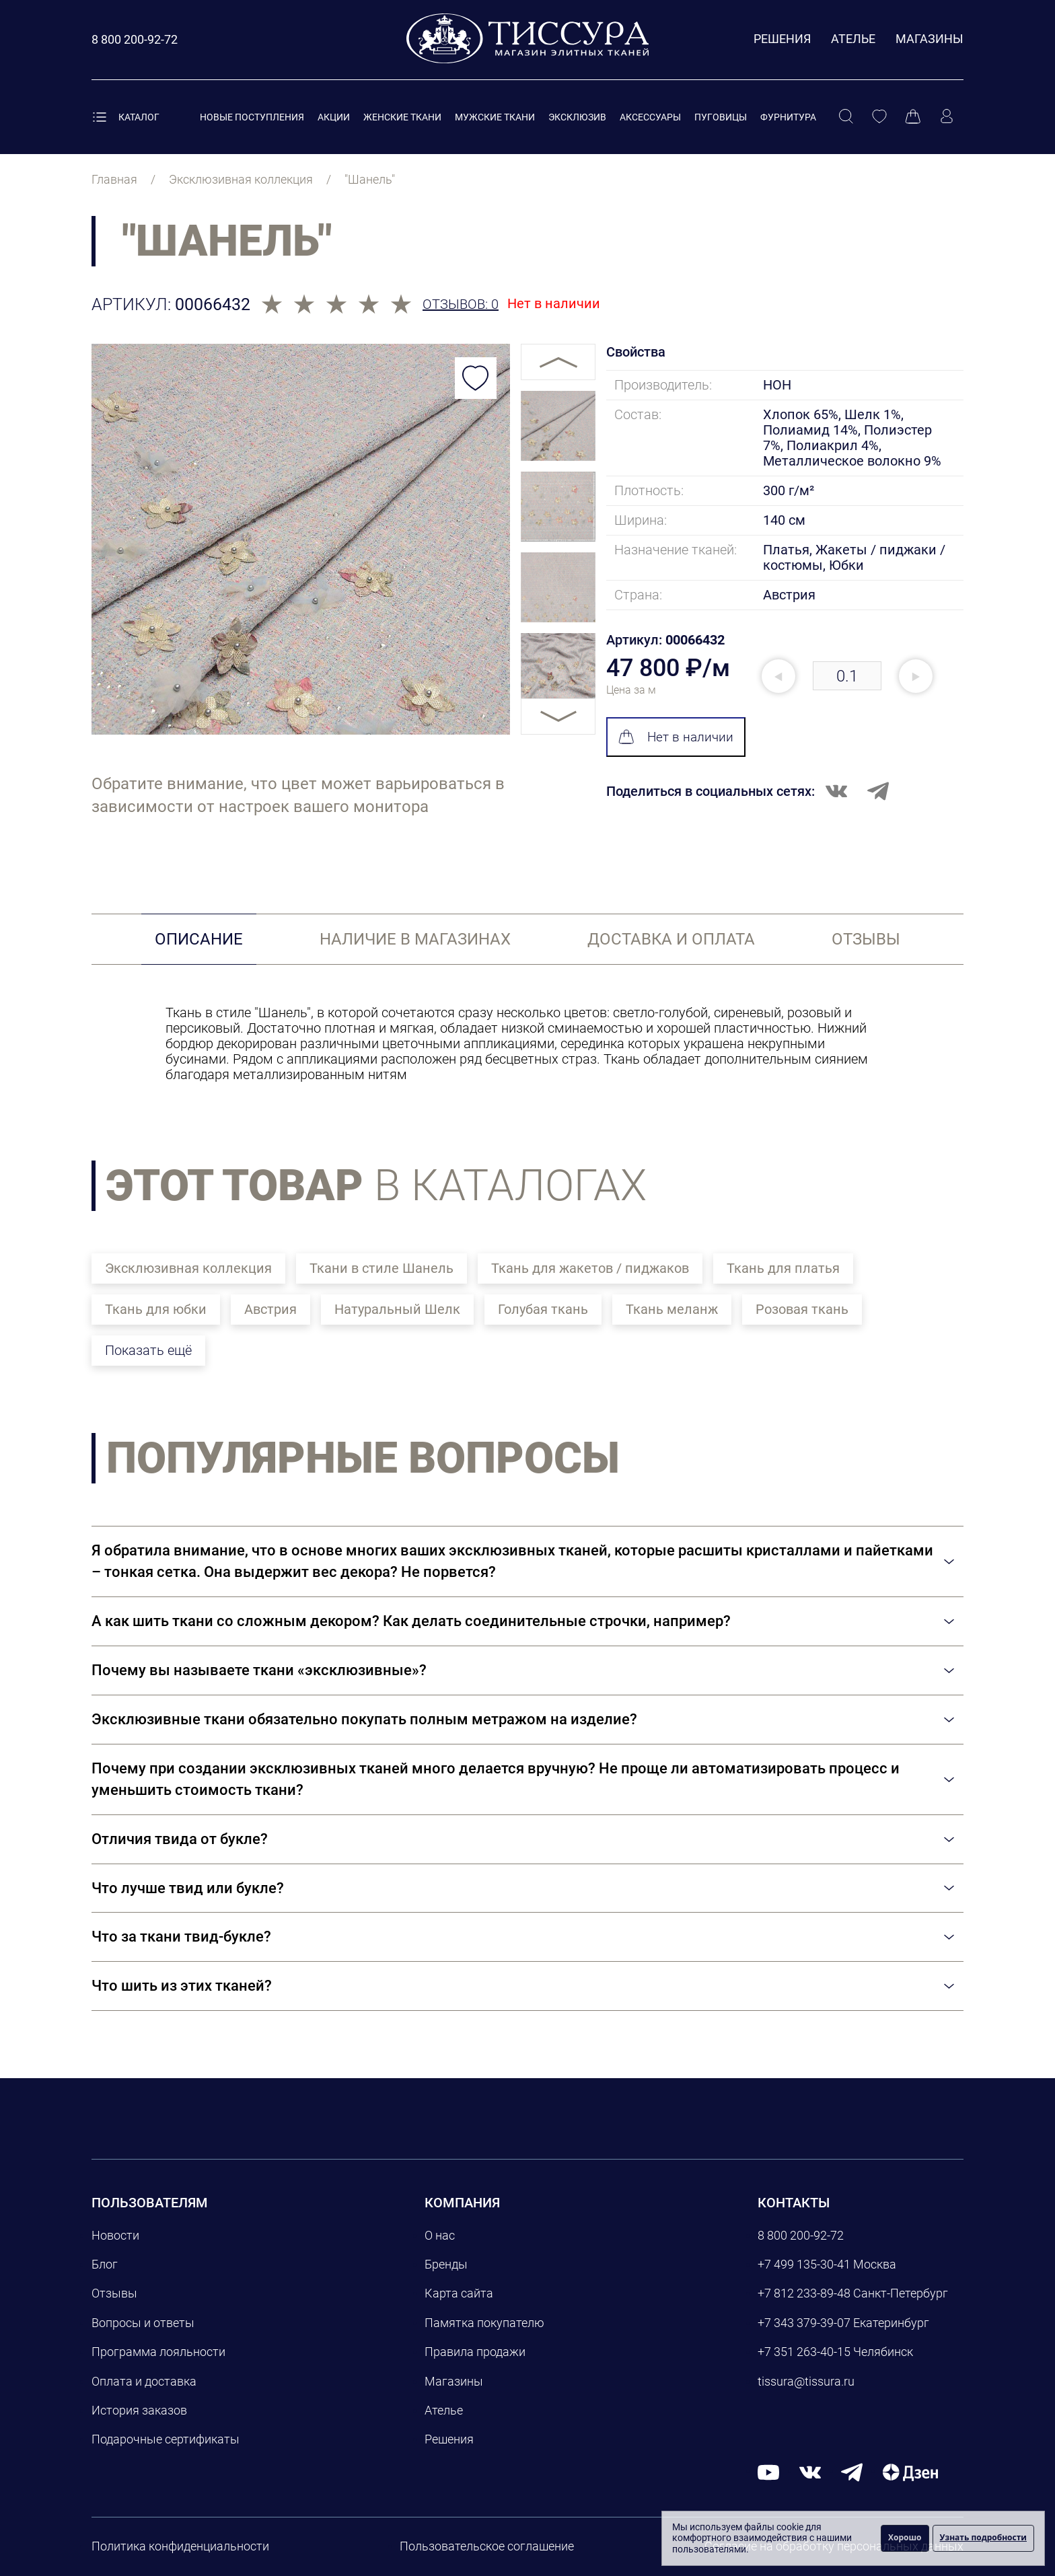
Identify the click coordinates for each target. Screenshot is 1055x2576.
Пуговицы (720, 117)
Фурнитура (788, 117)
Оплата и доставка (144, 2381)
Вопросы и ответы (143, 2323)
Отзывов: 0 (461, 304)
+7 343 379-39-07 (804, 2323)
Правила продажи (475, 2352)
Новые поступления (252, 117)
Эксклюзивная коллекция (188, 1268)
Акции (334, 117)
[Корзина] (913, 117)
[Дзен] (910, 2471)
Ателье (853, 39)
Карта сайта (459, 2293)
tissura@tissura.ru (806, 2381)
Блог (105, 2264)
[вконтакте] (810, 2471)
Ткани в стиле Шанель (381, 1268)
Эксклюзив (577, 117)
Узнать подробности (983, 2537)
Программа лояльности (158, 2352)
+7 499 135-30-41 (804, 2264)
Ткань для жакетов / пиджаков (590, 1268)
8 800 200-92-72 (801, 2235)
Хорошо (905, 2537)
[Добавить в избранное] (476, 378)
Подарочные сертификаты (166, 2439)
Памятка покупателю (484, 2323)
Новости (115, 2235)
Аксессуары (650, 117)
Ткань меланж (672, 1309)
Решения (782, 39)
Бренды (446, 2264)
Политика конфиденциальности (180, 2546)
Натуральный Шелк (397, 1309)
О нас (440, 2235)
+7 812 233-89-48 (804, 2293)
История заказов (139, 2410)
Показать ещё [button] (148, 1350)
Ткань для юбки (156, 1309)
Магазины (929, 39)
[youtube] (768, 2471)
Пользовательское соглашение (487, 2546)
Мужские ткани (495, 117)
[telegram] (852, 2471)
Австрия (270, 1309)
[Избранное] (879, 117)
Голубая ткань (543, 1309)
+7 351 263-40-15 (804, 2352)
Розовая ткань (802, 1309)
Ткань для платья (783, 1268)
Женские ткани (402, 117)
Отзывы (114, 2293)
